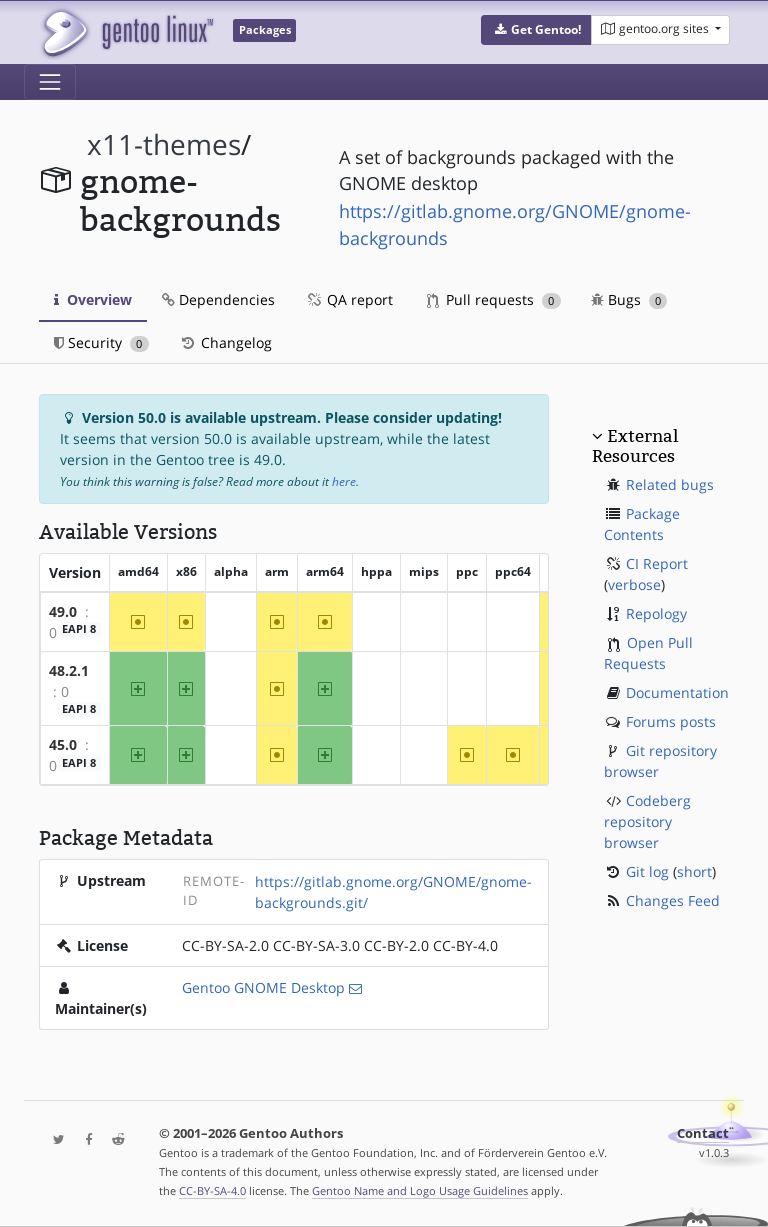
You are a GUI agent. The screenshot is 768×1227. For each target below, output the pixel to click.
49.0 (63, 611)
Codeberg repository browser (647, 821)
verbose (634, 584)
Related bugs (670, 484)
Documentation (677, 692)
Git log (647, 871)
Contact (703, 1133)
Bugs (629, 299)
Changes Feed (673, 900)
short (694, 871)
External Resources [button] (635, 446)
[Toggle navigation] (50, 82)
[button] (536, 30)
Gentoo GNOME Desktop (263, 987)
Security (101, 342)
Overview (93, 299)
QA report (349, 299)
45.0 (63, 744)
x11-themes (164, 144)
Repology (656, 613)
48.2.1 (69, 670)
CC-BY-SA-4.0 (212, 1190)
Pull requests (494, 299)
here (344, 481)
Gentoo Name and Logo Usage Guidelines (420, 1190)
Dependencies (218, 299)
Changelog (225, 342)
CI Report (657, 563)
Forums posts (671, 721)
